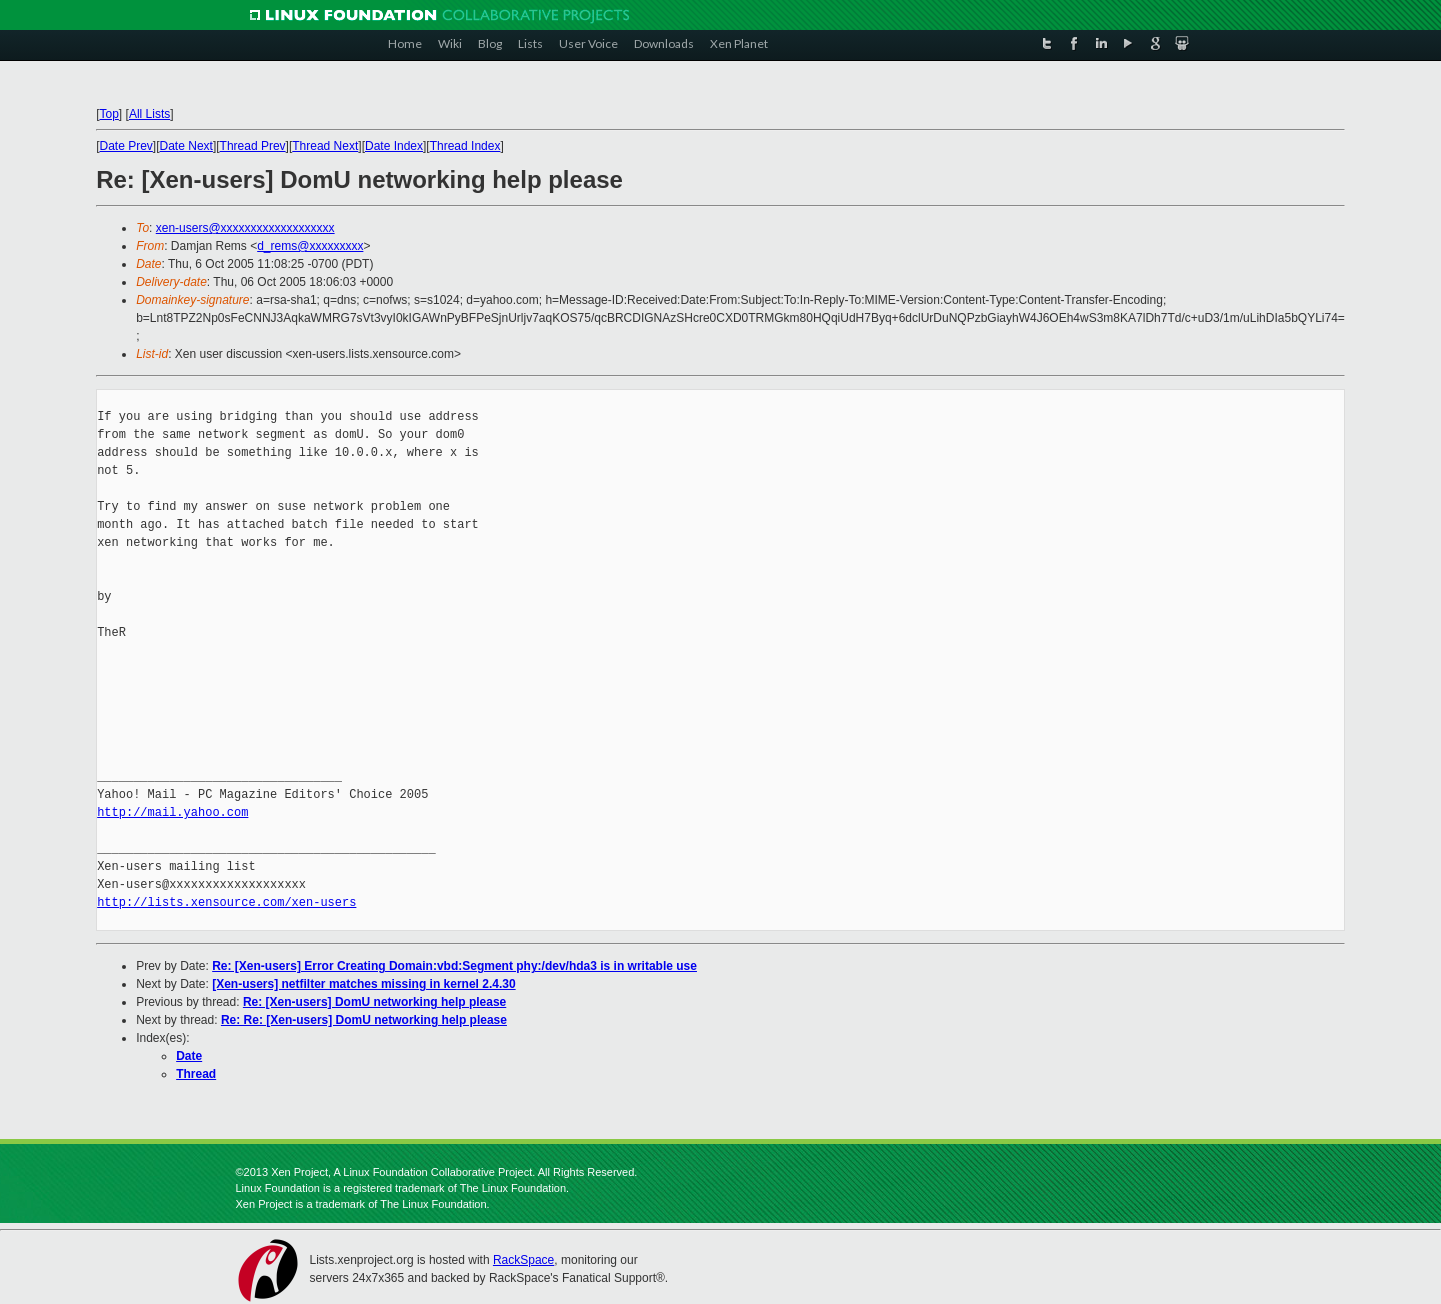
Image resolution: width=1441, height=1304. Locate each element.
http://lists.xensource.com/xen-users (226, 902)
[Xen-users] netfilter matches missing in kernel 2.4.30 (363, 984)
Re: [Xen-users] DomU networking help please (374, 1002)
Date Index (394, 146)
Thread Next (325, 146)
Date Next (186, 146)
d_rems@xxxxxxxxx (310, 246)
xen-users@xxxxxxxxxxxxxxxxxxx (245, 228)
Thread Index (465, 146)
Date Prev (126, 146)
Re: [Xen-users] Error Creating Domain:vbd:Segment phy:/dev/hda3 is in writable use (454, 966)
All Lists (149, 114)
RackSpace (523, 1260)
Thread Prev (253, 146)
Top (109, 114)
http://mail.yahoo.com (172, 812)
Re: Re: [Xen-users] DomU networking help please (364, 1020)
